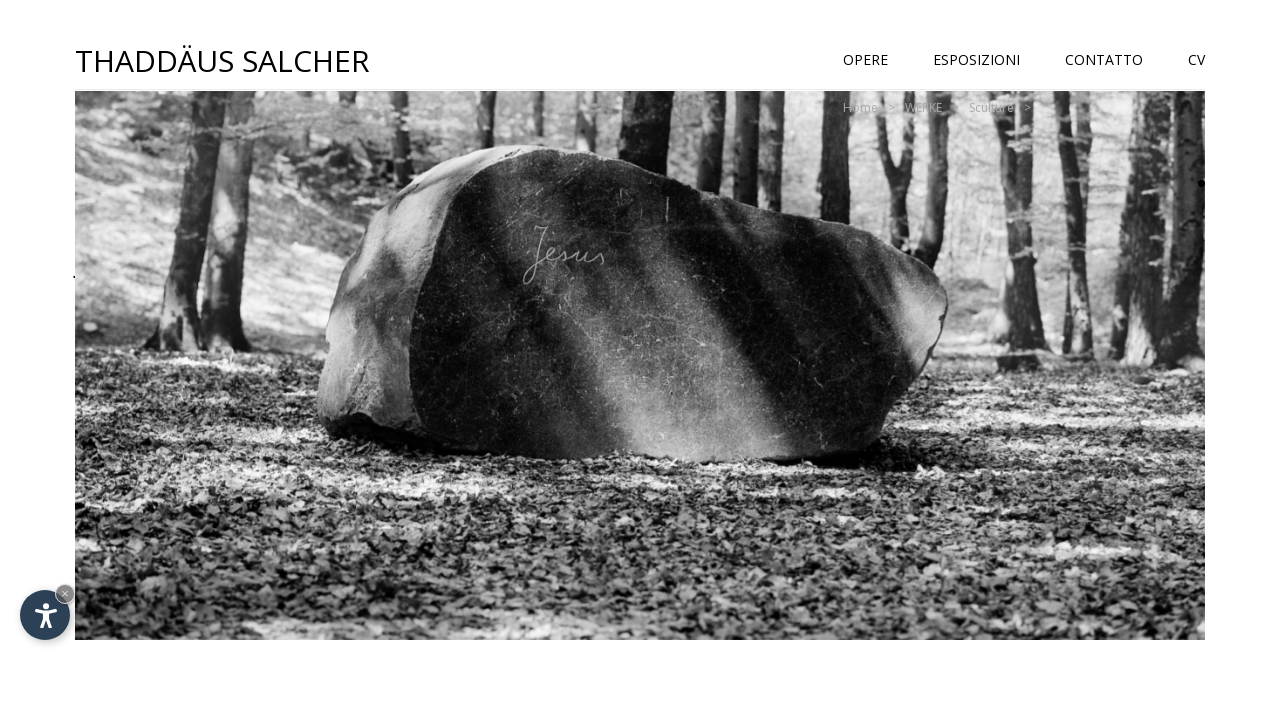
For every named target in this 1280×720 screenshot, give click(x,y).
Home (860, 107)
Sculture (991, 107)
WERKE (923, 107)
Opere (865, 59)
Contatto (1104, 59)
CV (1196, 59)
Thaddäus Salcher (222, 59)
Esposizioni (976, 59)
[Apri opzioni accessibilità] (45, 615)
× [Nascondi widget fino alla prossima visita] (65, 593)
